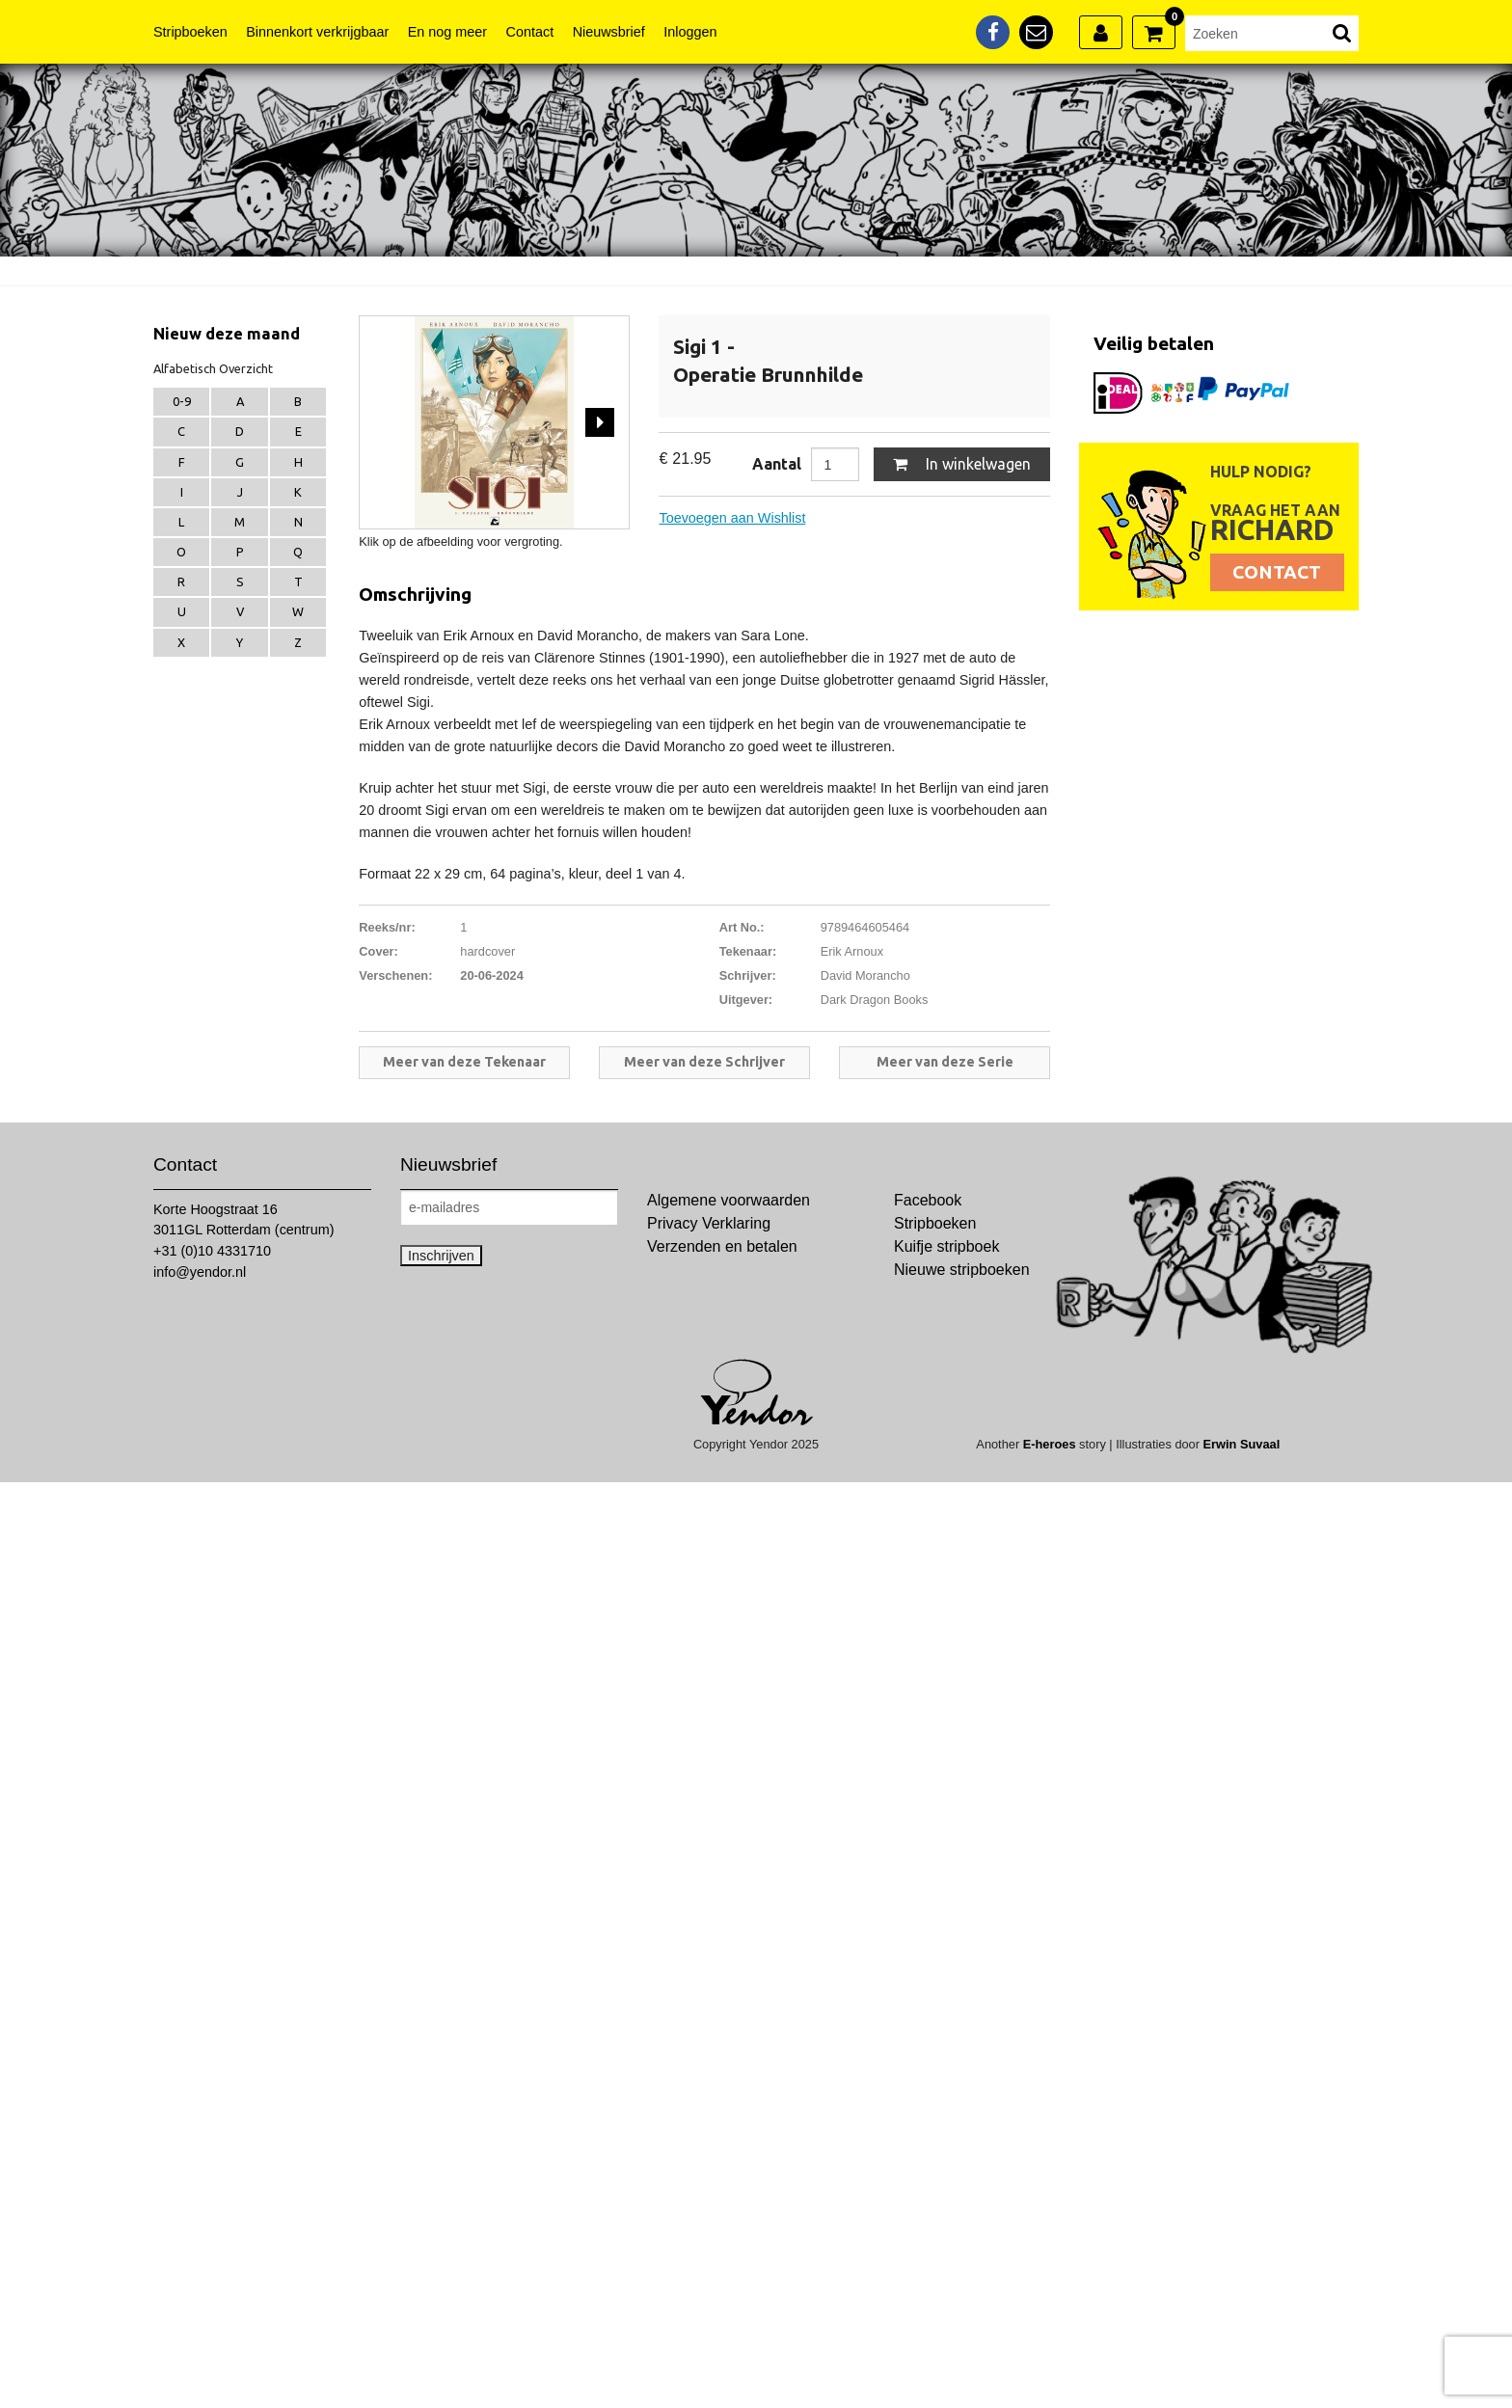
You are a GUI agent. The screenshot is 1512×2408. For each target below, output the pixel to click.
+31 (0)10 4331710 (212, 1250)
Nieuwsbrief (609, 32)
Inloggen (689, 32)
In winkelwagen (962, 464)
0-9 (182, 401)
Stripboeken (190, 32)
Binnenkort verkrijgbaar (317, 32)
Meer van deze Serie (945, 1061)
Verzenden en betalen (722, 1246)
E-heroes (1049, 1444)
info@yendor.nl (199, 1272)
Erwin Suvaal (1242, 1444)
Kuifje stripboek (946, 1246)
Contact (530, 32)
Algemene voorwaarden (728, 1200)
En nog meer (447, 32)
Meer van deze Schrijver (704, 1061)
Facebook (927, 1200)
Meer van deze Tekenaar (464, 1061)
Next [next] (599, 422)
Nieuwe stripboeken (962, 1269)
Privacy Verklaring (708, 1223)
